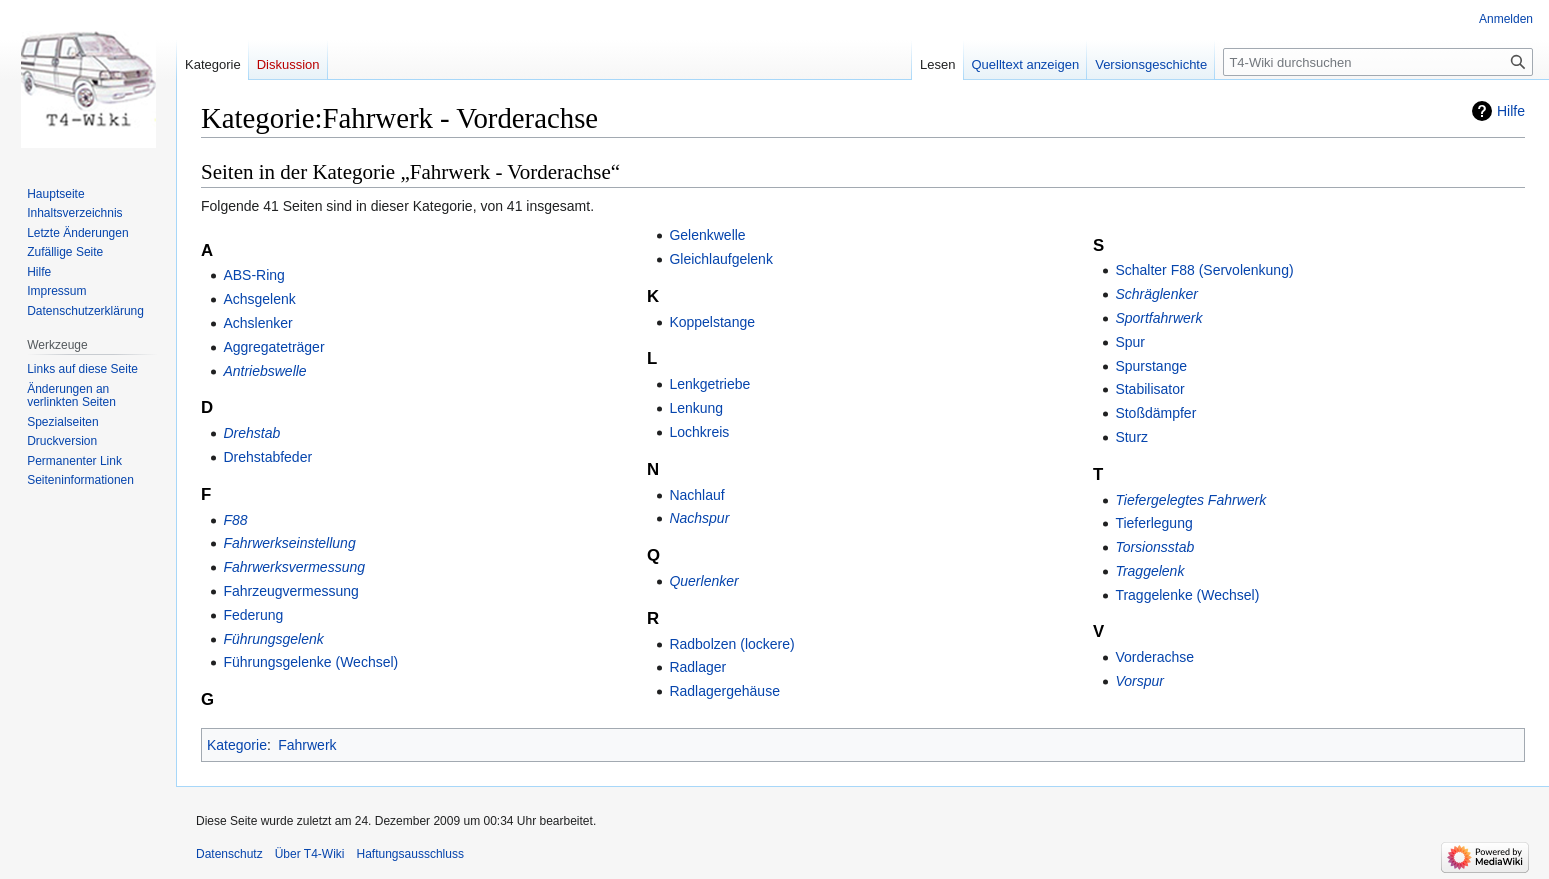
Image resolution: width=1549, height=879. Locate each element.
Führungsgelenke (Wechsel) (310, 662)
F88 (235, 520)
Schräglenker (1156, 294)
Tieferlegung (1153, 523)
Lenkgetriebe (709, 384)
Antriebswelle (264, 371)
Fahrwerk (307, 745)
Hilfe (1511, 111)
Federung (253, 615)
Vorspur (1139, 681)
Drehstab (251, 433)
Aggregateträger (273, 347)
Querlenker (703, 581)
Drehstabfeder (267, 457)
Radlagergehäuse (724, 691)
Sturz (1131, 437)
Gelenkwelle (707, 235)
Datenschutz (229, 854)
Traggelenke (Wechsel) (1187, 595)
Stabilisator (1149, 389)
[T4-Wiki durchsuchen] (1378, 62)
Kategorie (237, 745)
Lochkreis (699, 432)
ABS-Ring (253, 275)
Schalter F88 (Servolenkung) (1204, 270)
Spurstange (1151, 366)
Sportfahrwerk (1158, 318)
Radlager (697, 667)
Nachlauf (696, 495)
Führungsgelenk (273, 639)
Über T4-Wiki (310, 854)
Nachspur (699, 518)
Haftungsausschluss (410, 854)
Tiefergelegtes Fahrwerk (1190, 500)
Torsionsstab (1154, 547)
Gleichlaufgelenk (721, 259)
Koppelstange (712, 322)
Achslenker (257, 323)
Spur (1130, 342)
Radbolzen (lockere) (731, 644)
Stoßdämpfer (1155, 413)
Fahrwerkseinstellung (289, 543)
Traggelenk (1149, 571)
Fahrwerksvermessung (294, 567)
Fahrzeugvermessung (290, 591)
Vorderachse (1154, 657)
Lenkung (696, 408)
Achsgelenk (259, 299)
